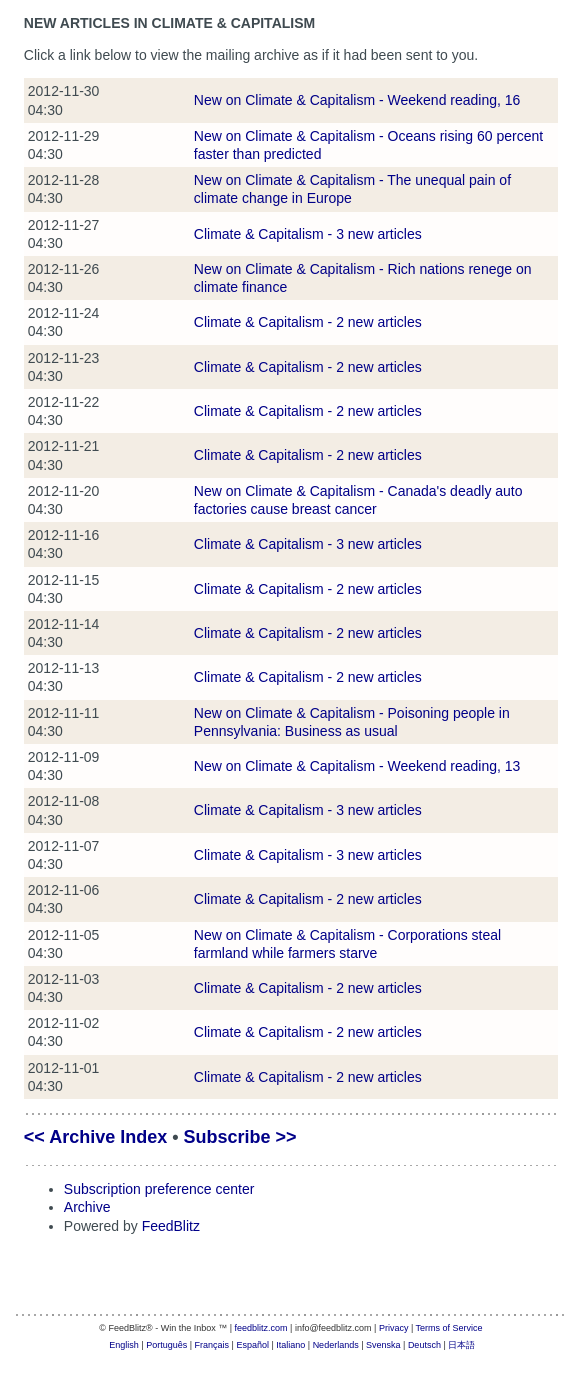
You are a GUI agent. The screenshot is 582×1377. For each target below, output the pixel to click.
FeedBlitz (171, 1226)
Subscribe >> (240, 1137)
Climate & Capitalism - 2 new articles (308, 322)
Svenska (383, 1345)
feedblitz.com (261, 1328)
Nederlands (336, 1345)
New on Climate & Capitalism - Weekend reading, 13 (357, 766)
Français (212, 1345)
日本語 (461, 1345)
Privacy (394, 1328)
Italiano (290, 1345)
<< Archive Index (95, 1137)
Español (252, 1345)
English (124, 1345)
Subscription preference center (159, 1189)
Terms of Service (449, 1328)
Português (166, 1345)
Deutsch (424, 1345)
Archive (87, 1207)
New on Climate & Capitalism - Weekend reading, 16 (357, 100)
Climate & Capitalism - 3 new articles (308, 234)
